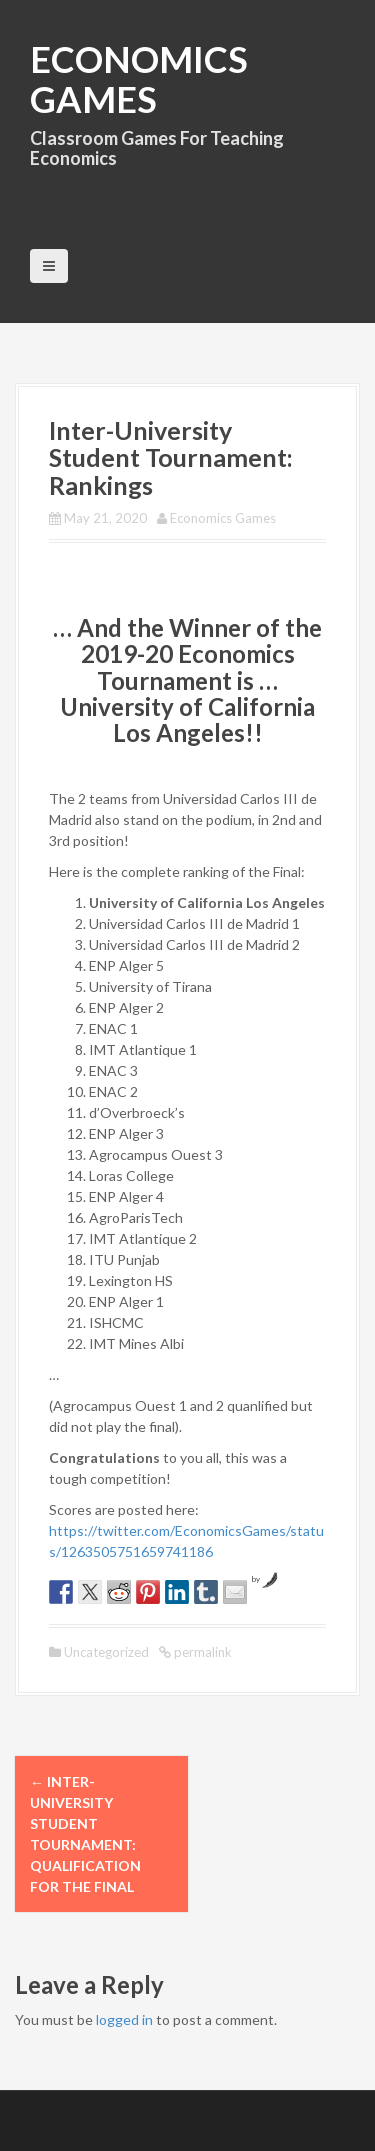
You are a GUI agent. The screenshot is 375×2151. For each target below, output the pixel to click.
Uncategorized (106, 1652)
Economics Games (139, 79)
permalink (201, 1652)
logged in (124, 2019)
